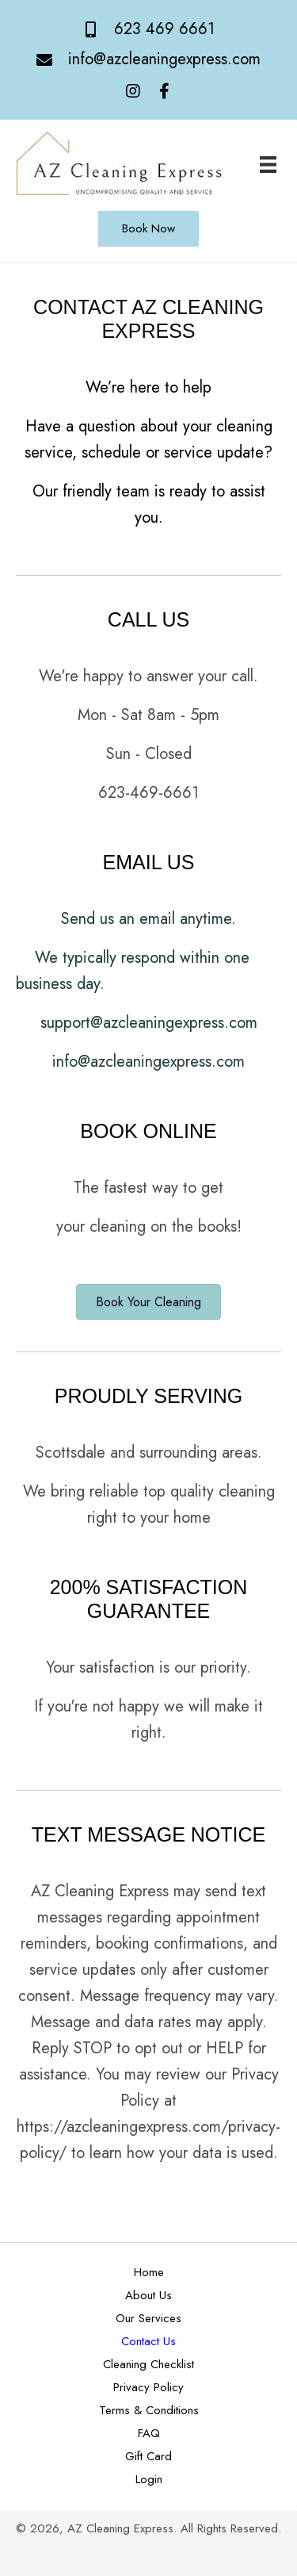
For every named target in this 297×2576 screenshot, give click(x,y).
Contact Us (148, 2341)
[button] (133, 92)
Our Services (148, 2318)
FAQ (149, 2433)
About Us (148, 2295)
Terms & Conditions (149, 2410)
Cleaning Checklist (148, 2364)
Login (148, 2479)
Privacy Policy (148, 2387)
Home (149, 2272)
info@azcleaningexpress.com (164, 59)
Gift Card (148, 2456)
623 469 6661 (164, 28)
